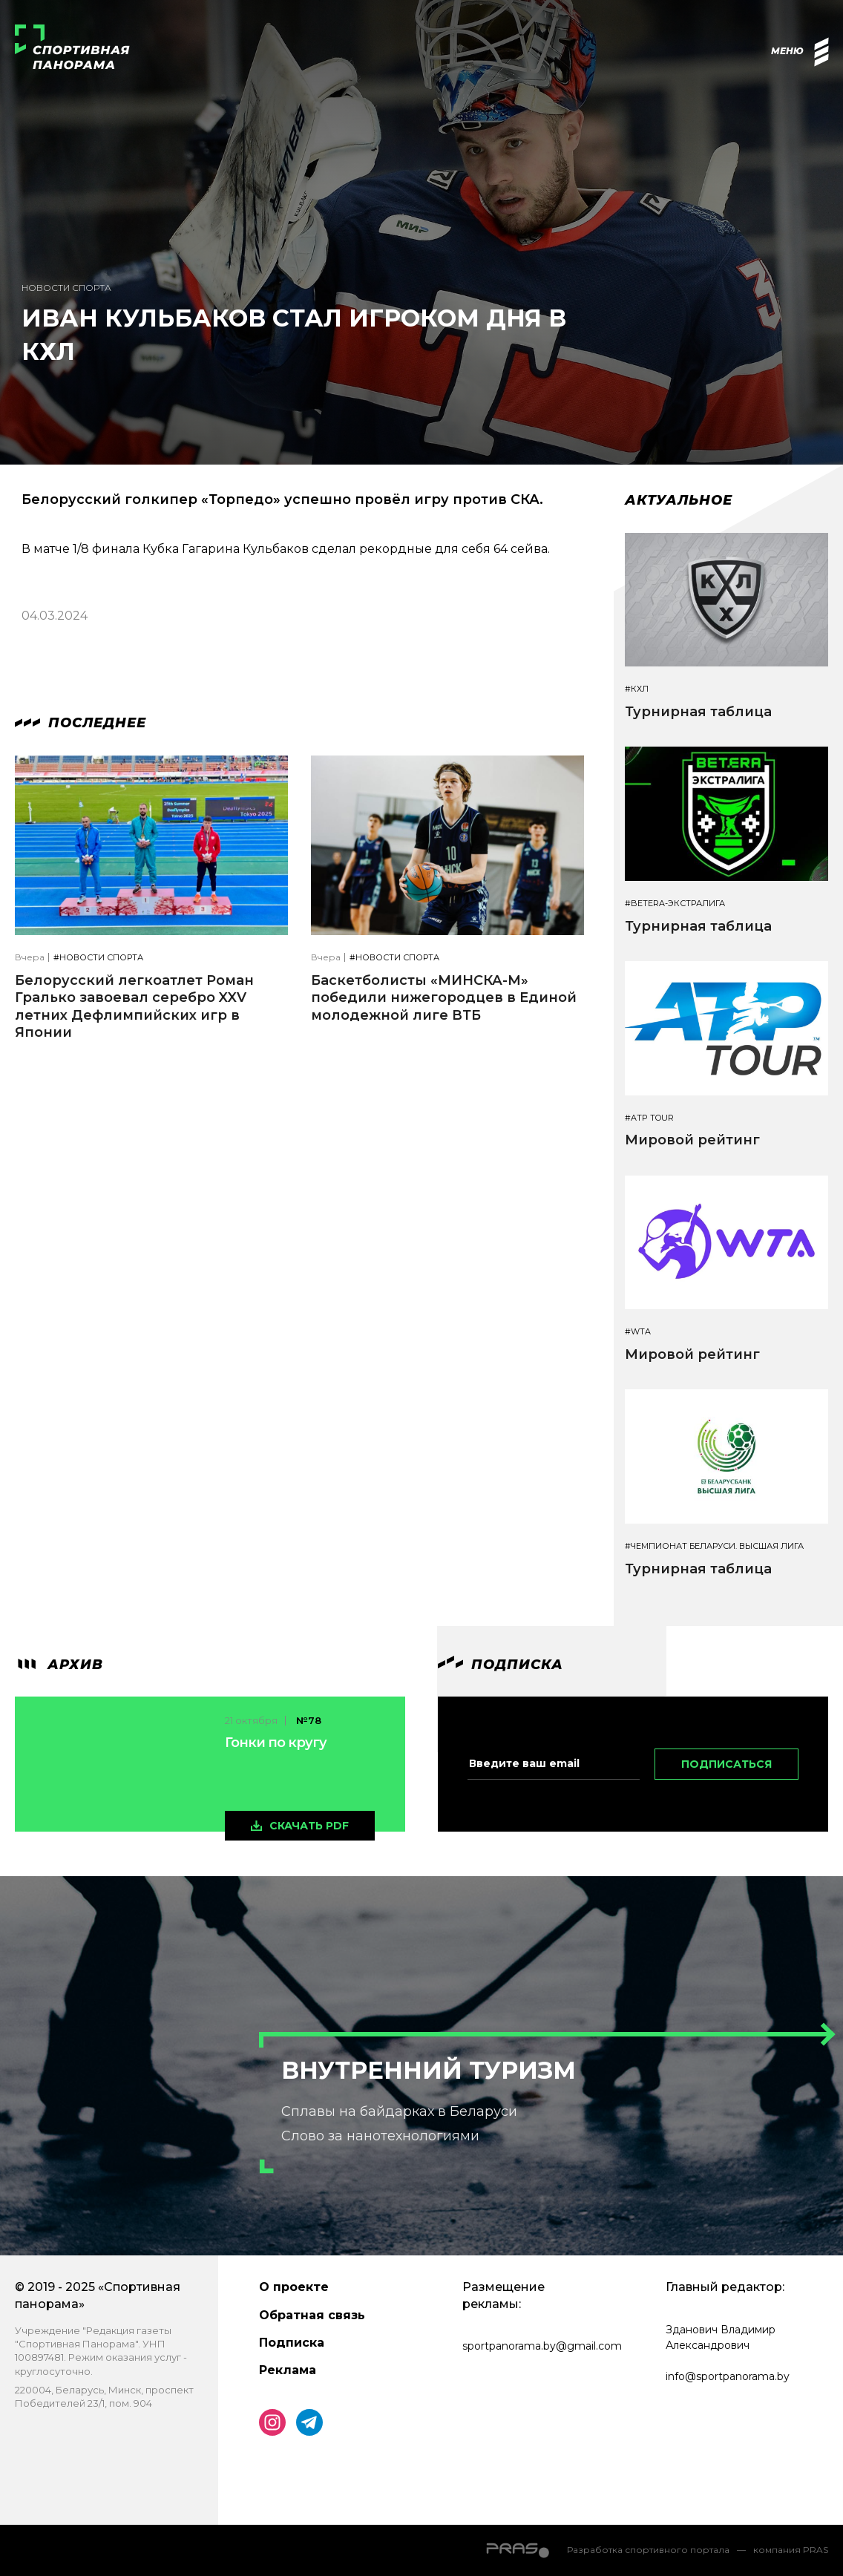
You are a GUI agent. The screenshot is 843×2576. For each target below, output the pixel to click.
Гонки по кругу (276, 1742)
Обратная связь (312, 2315)
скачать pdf (309, 1825)
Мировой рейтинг (692, 1140)
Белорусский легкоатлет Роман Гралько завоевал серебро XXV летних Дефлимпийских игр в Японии (134, 1006)
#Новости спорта (98, 958)
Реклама (287, 2370)
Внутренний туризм (428, 2070)
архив (59, 1664)
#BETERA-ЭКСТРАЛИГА (675, 903)
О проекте (294, 2287)
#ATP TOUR (649, 1118)
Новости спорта (66, 287)
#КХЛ (637, 689)
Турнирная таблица (698, 712)
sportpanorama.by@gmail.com (542, 2346)
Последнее (80, 723)
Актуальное (678, 500)
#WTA (638, 1332)
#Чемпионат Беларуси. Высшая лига (714, 1546)
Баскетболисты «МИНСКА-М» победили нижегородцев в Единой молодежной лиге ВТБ (444, 997)
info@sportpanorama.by (728, 2376)
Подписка (291, 2343)
